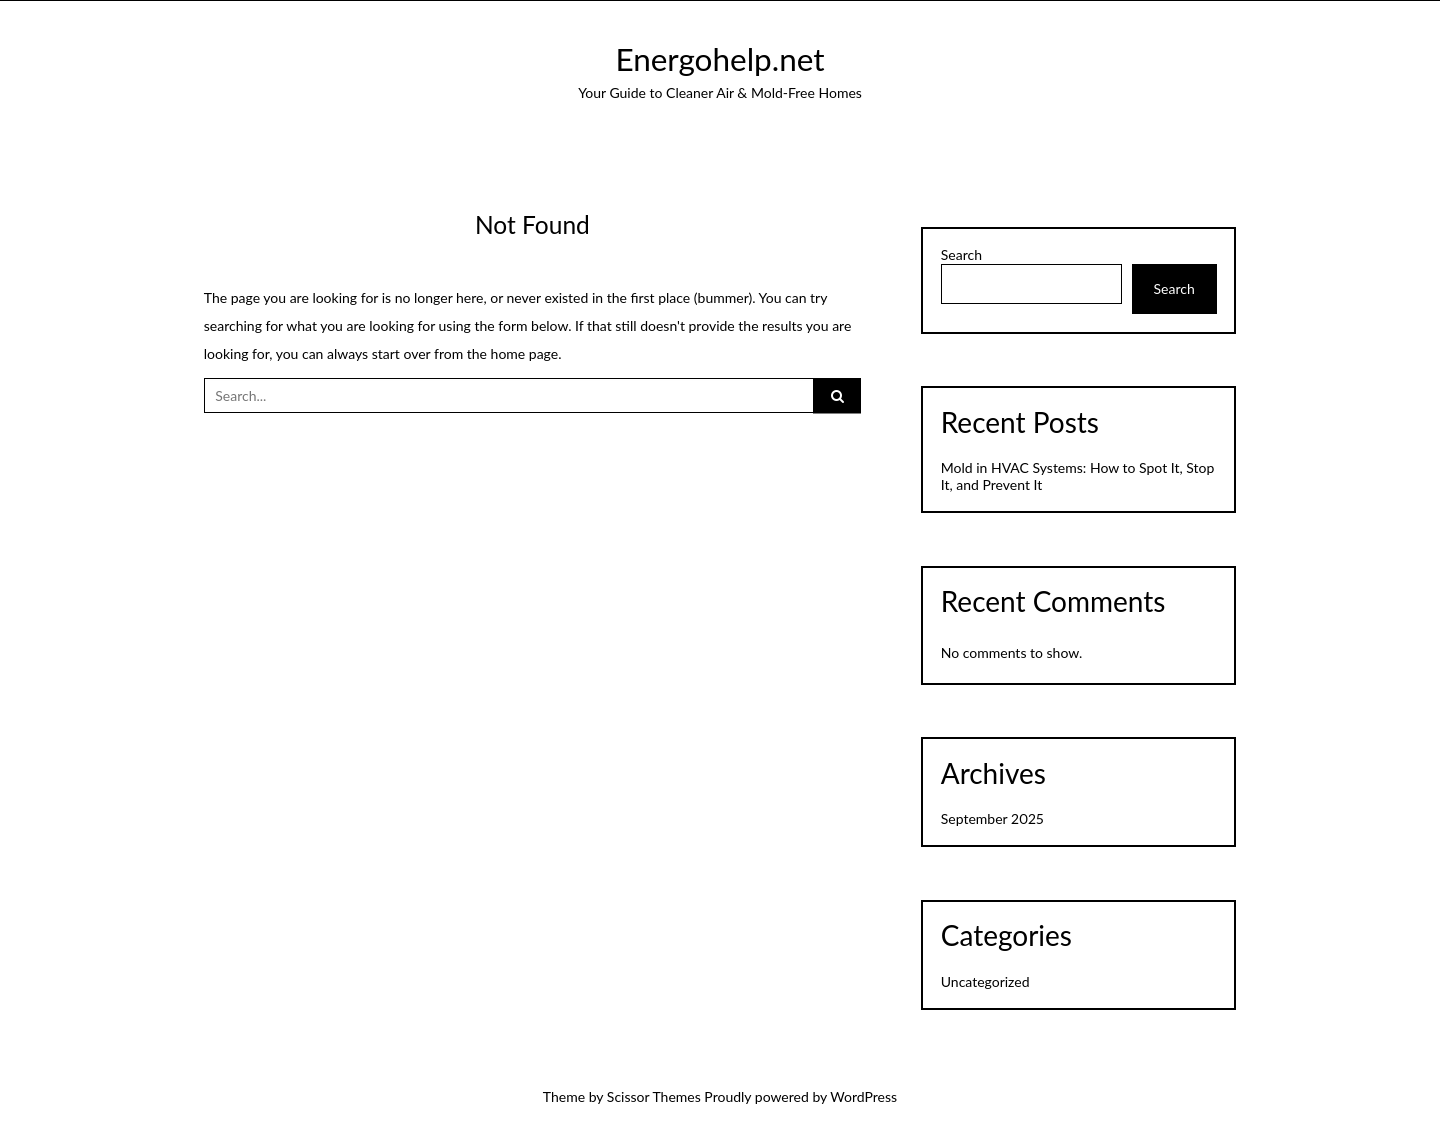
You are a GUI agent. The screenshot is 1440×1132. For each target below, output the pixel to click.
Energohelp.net (719, 59)
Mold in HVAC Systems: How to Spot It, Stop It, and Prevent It (1078, 476)
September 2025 (992, 818)
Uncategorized (985, 981)
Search (961, 255)
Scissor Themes (654, 1096)
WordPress (863, 1096)
